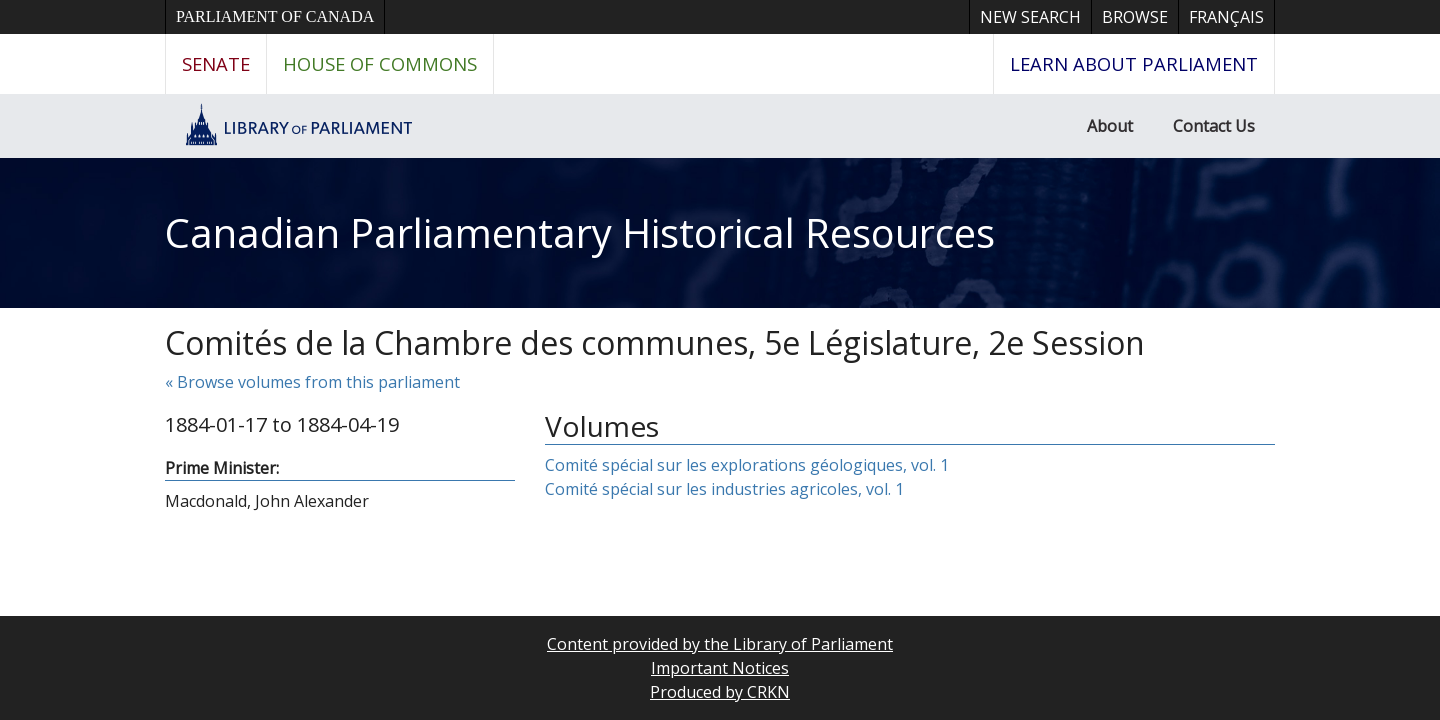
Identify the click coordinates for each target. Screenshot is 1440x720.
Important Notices (720, 668)
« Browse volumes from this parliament (312, 382)
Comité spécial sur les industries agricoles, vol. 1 (724, 489)
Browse (1135, 17)
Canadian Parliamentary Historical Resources (580, 232)
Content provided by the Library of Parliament (720, 644)
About (1110, 126)
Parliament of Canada (275, 16)
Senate (216, 63)
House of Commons (380, 63)
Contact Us (1214, 126)
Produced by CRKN (720, 692)
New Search (1030, 17)
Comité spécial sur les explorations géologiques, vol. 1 (747, 465)
